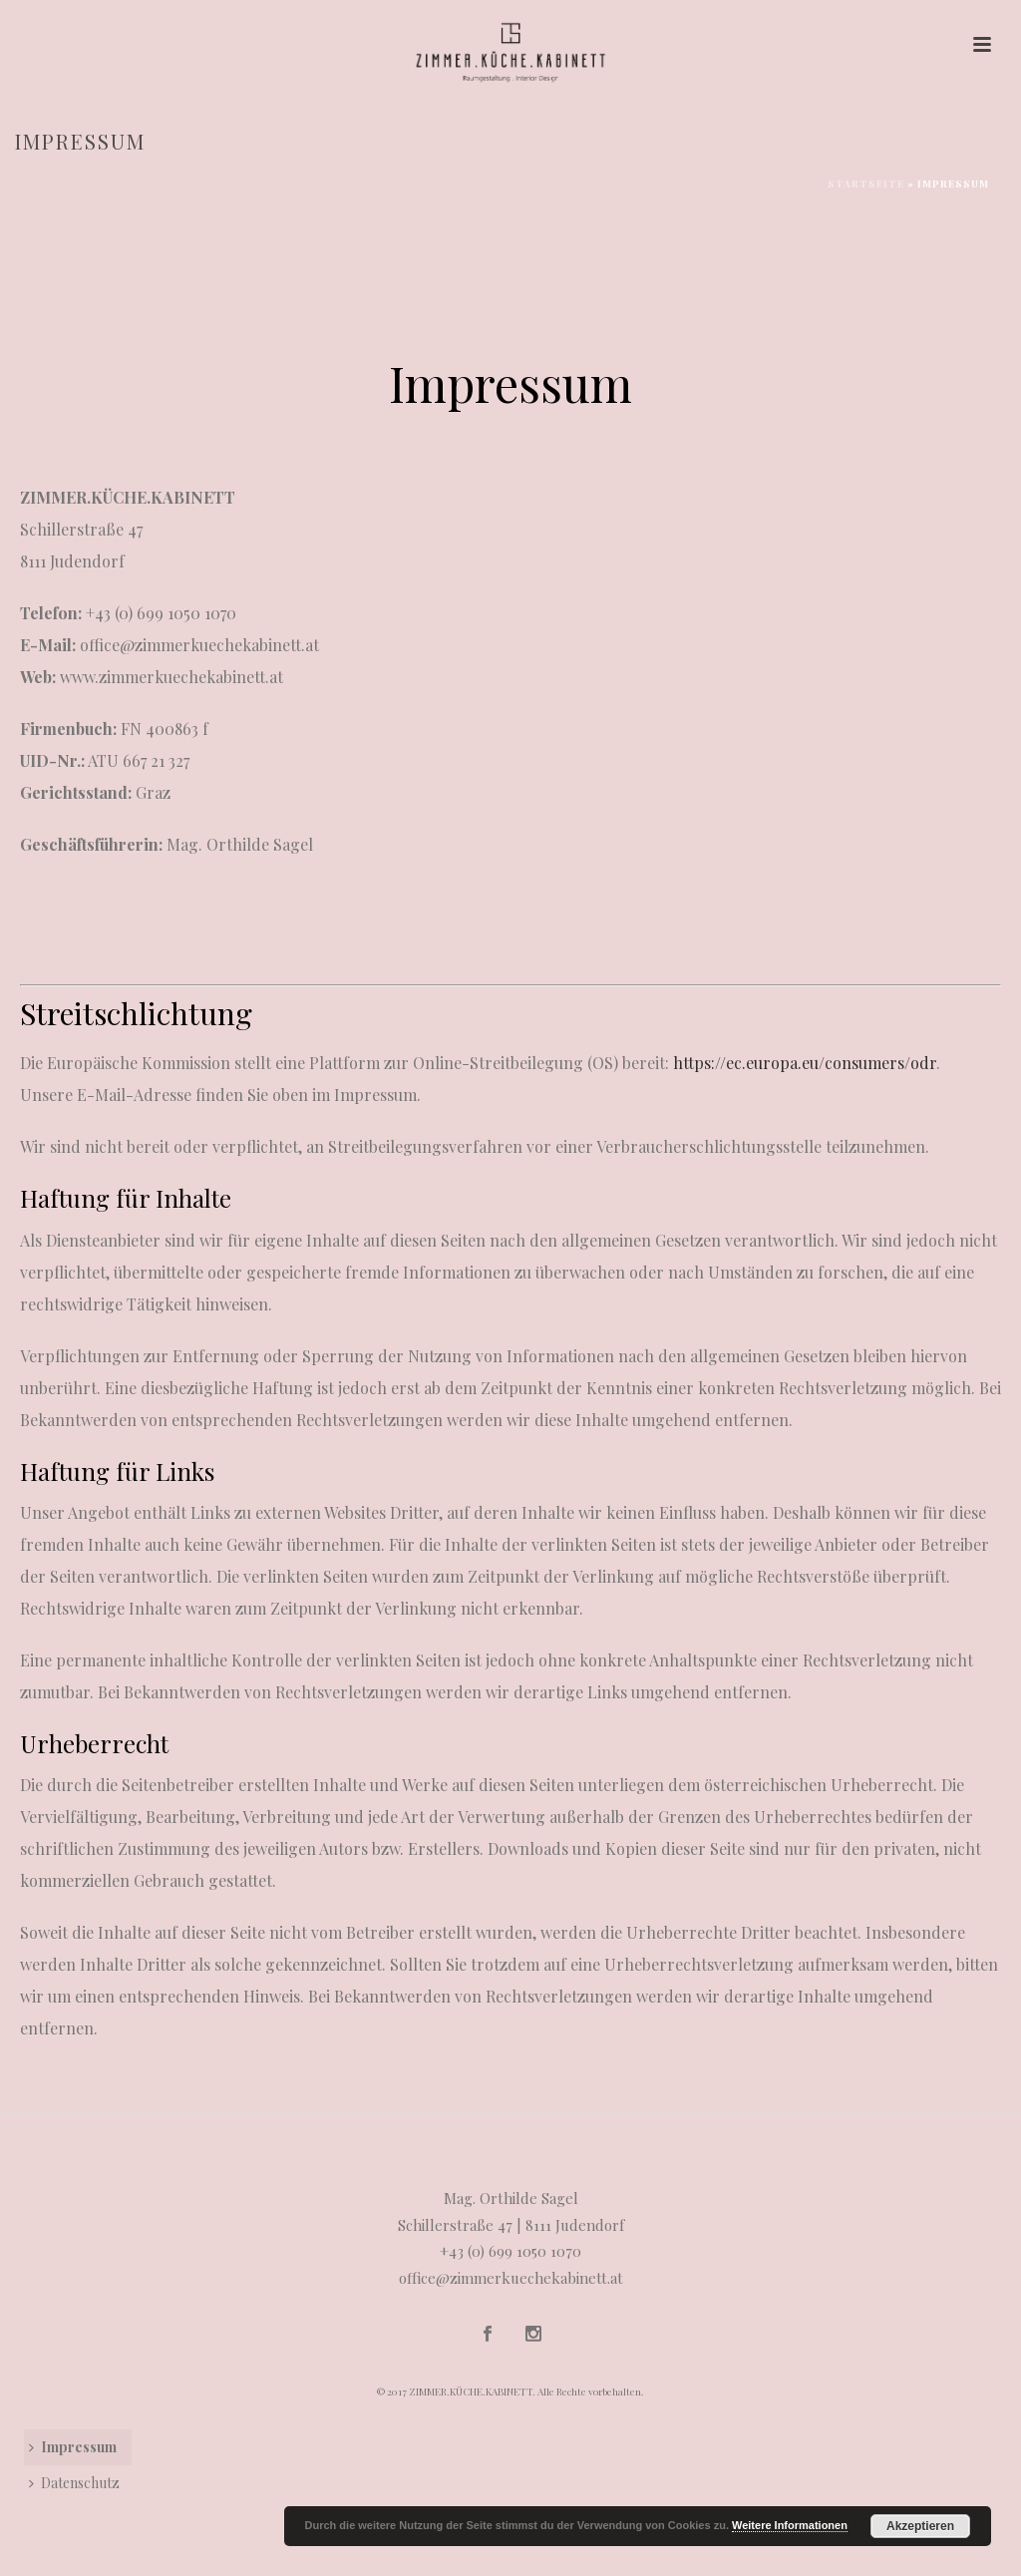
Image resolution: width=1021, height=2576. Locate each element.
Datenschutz (74, 2482)
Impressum (73, 2446)
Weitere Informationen (790, 2525)
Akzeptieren (920, 2526)
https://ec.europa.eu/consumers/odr (804, 1062)
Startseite (866, 183)
